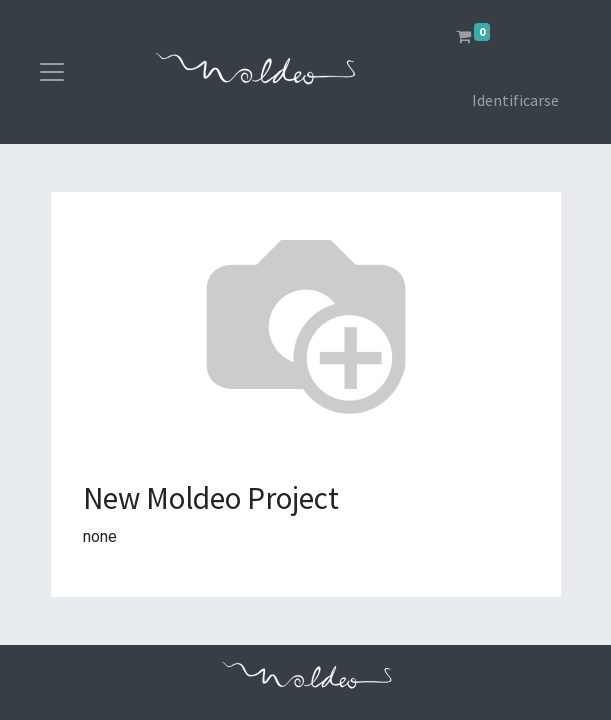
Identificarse (515, 100)
